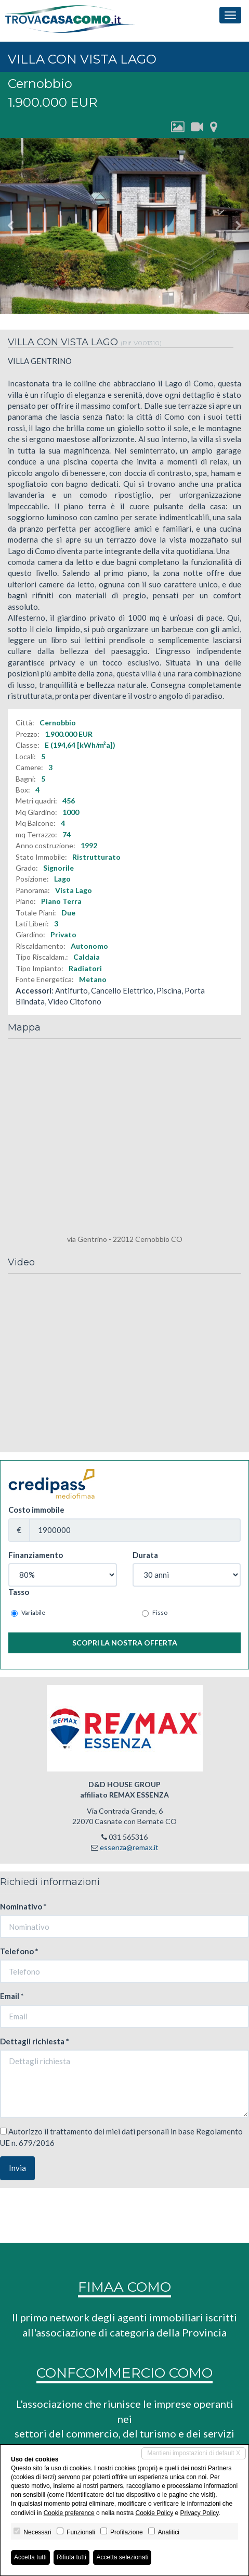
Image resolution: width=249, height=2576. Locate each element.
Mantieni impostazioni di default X (193, 2453)
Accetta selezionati (122, 2557)
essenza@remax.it (129, 1847)
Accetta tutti (30, 2557)
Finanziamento (35, 1555)
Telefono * (19, 1951)
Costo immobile (36, 1509)
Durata (145, 1555)
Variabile (28, 1613)
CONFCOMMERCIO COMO (124, 2373)
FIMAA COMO (124, 2287)
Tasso (18, 1592)
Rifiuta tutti (71, 2557)
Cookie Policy (154, 2513)
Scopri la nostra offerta (124, 1642)
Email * (12, 1996)
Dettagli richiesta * (34, 2041)
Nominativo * (23, 1906)
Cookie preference (69, 2513)
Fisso (154, 1613)
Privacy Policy (199, 2513)
